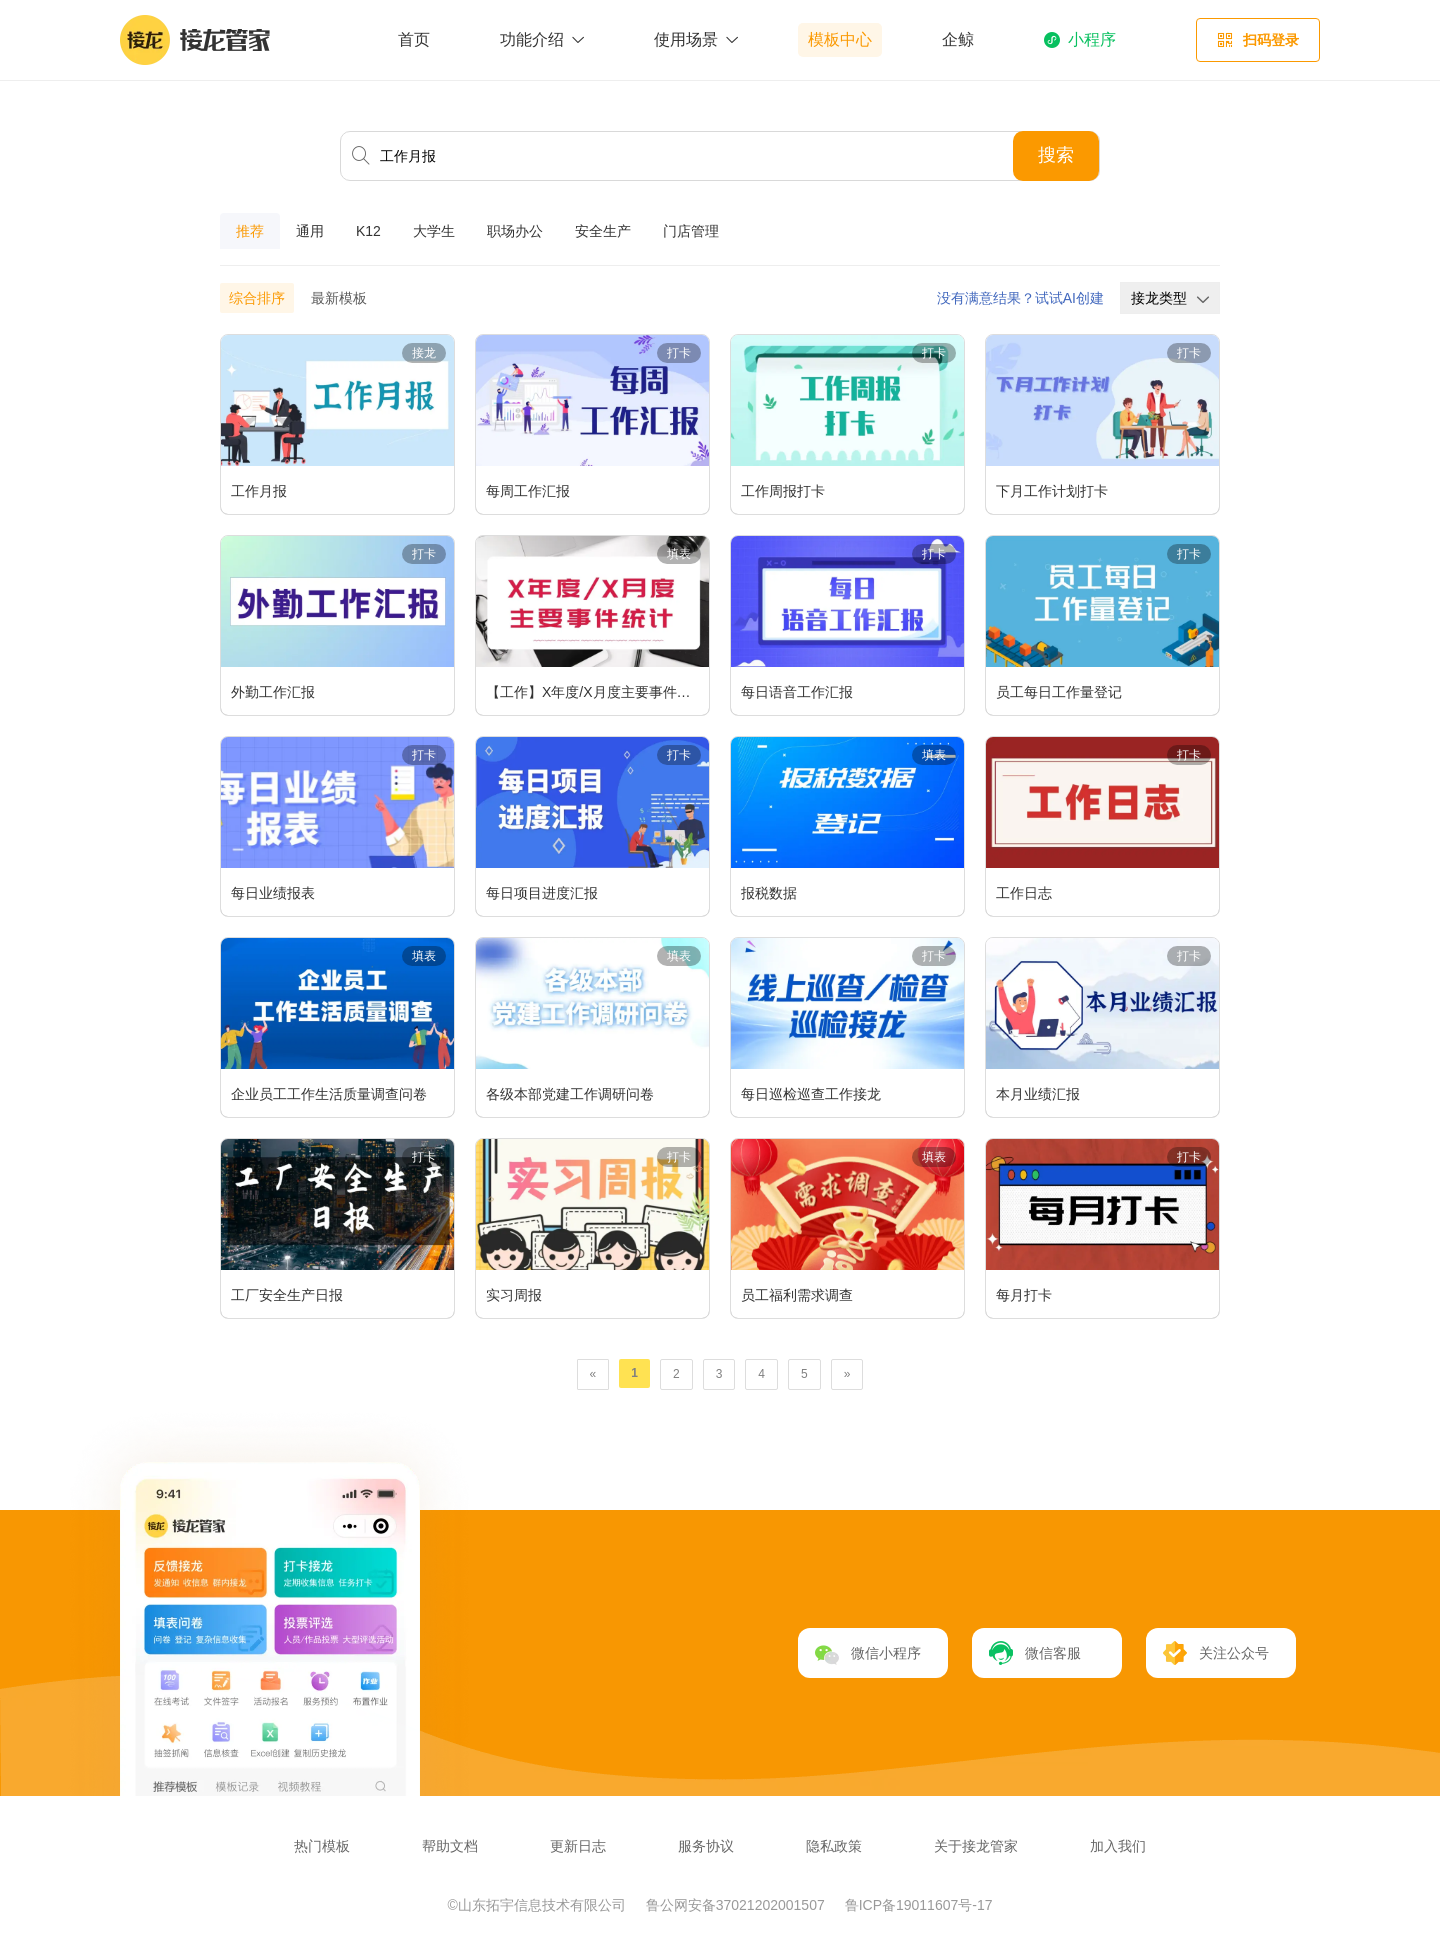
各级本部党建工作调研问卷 (570, 1094)
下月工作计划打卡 (1052, 491)
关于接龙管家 (976, 1846)
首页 (414, 39)
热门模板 (322, 1846)
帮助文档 (450, 1846)
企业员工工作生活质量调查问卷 (329, 1094)
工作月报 (259, 491)
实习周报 (514, 1295)
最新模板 (339, 298)
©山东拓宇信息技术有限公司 (539, 1905)
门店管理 (691, 231)
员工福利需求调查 (797, 1295)
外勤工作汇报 (273, 692)
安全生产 (603, 231)
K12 (368, 231)
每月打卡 (1024, 1295)
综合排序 (257, 298)
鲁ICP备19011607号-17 (919, 1905)
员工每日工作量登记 (1059, 692)
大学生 (434, 231)
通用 (310, 231)
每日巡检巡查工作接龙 (811, 1094)
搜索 (1056, 155)
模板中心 (840, 39)
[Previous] (593, 1374)
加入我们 (1118, 1846)
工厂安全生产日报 (287, 1295)
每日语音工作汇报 (797, 692)
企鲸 (958, 39)
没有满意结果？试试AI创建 (1020, 298)
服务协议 (706, 1846)
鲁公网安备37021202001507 (737, 1905)
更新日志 (578, 1846)
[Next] (847, 1374)
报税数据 (769, 893)
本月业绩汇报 (1038, 1094)
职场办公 (515, 231)
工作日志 (1024, 893)
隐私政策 (834, 1846)
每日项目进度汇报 (542, 893)
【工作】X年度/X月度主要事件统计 (595, 692)
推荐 (250, 231)
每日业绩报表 (273, 893)
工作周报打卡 (783, 491)
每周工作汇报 (528, 491)
